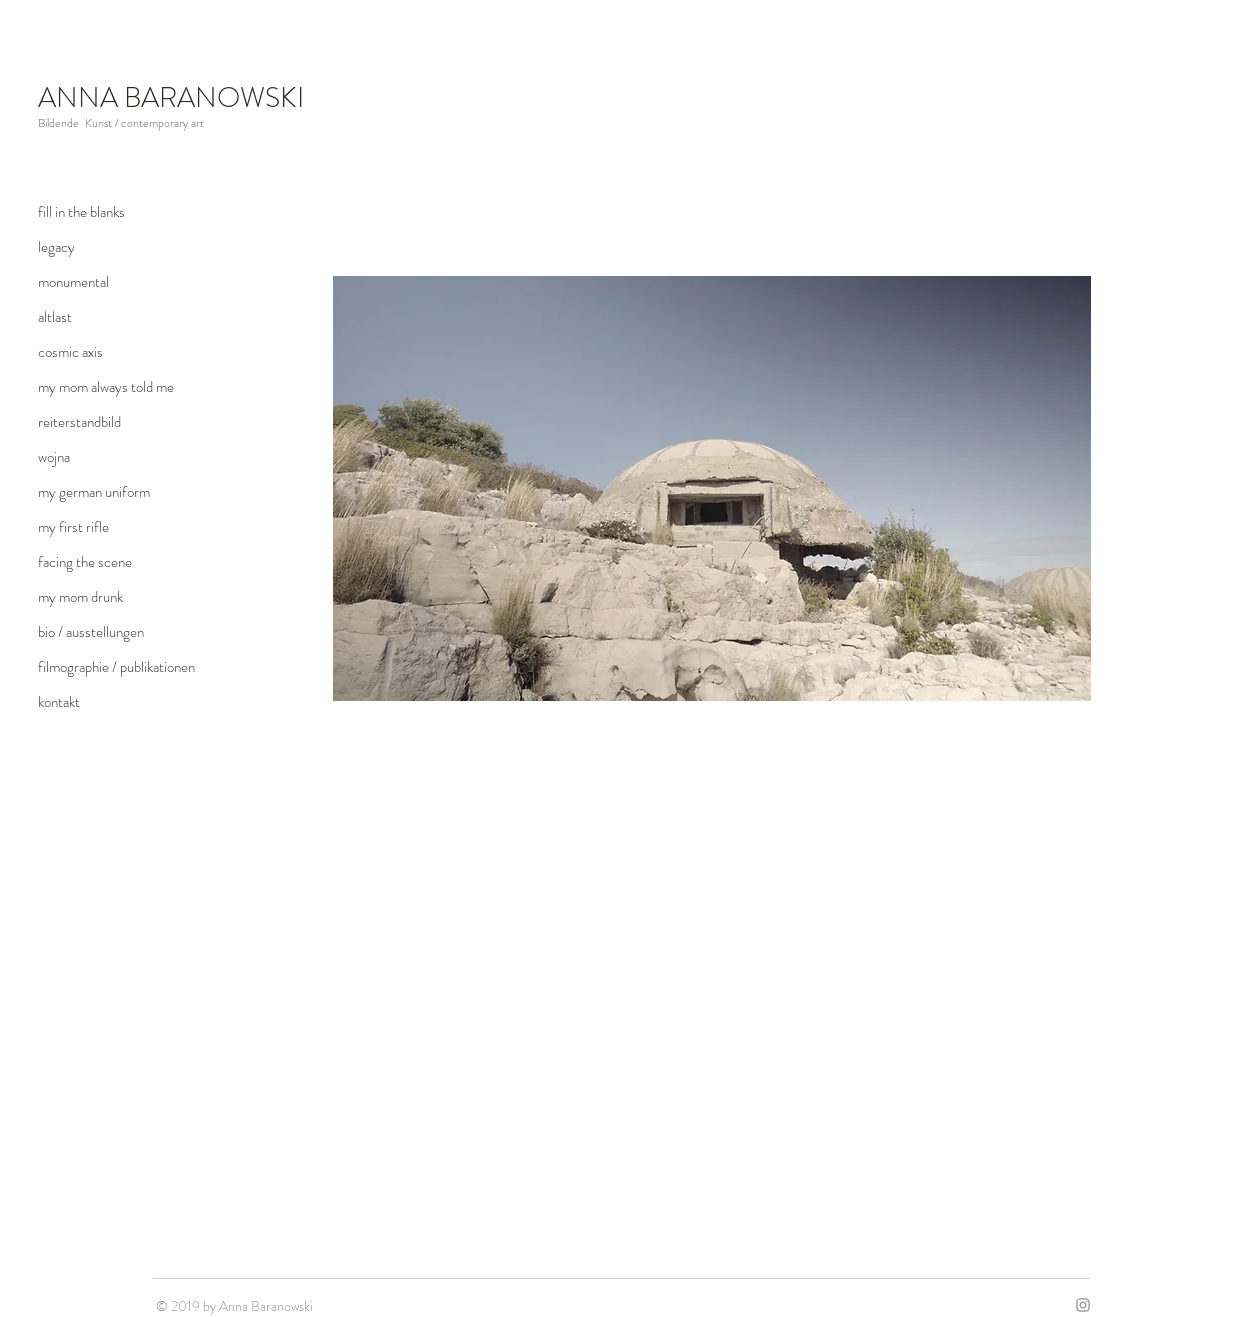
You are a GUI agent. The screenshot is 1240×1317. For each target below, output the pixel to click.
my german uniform (94, 492)
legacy (56, 247)
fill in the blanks (81, 212)
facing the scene (85, 562)
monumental (73, 282)
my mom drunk (80, 597)
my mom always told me (106, 387)
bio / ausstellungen (91, 632)
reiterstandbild (79, 422)
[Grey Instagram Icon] (1083, 1305)
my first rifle (73, 527)
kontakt (59, 702)
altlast (55, 317)
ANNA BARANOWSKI (171, 98)
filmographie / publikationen (116, 667)
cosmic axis (70, 352)
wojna (54, 457)
